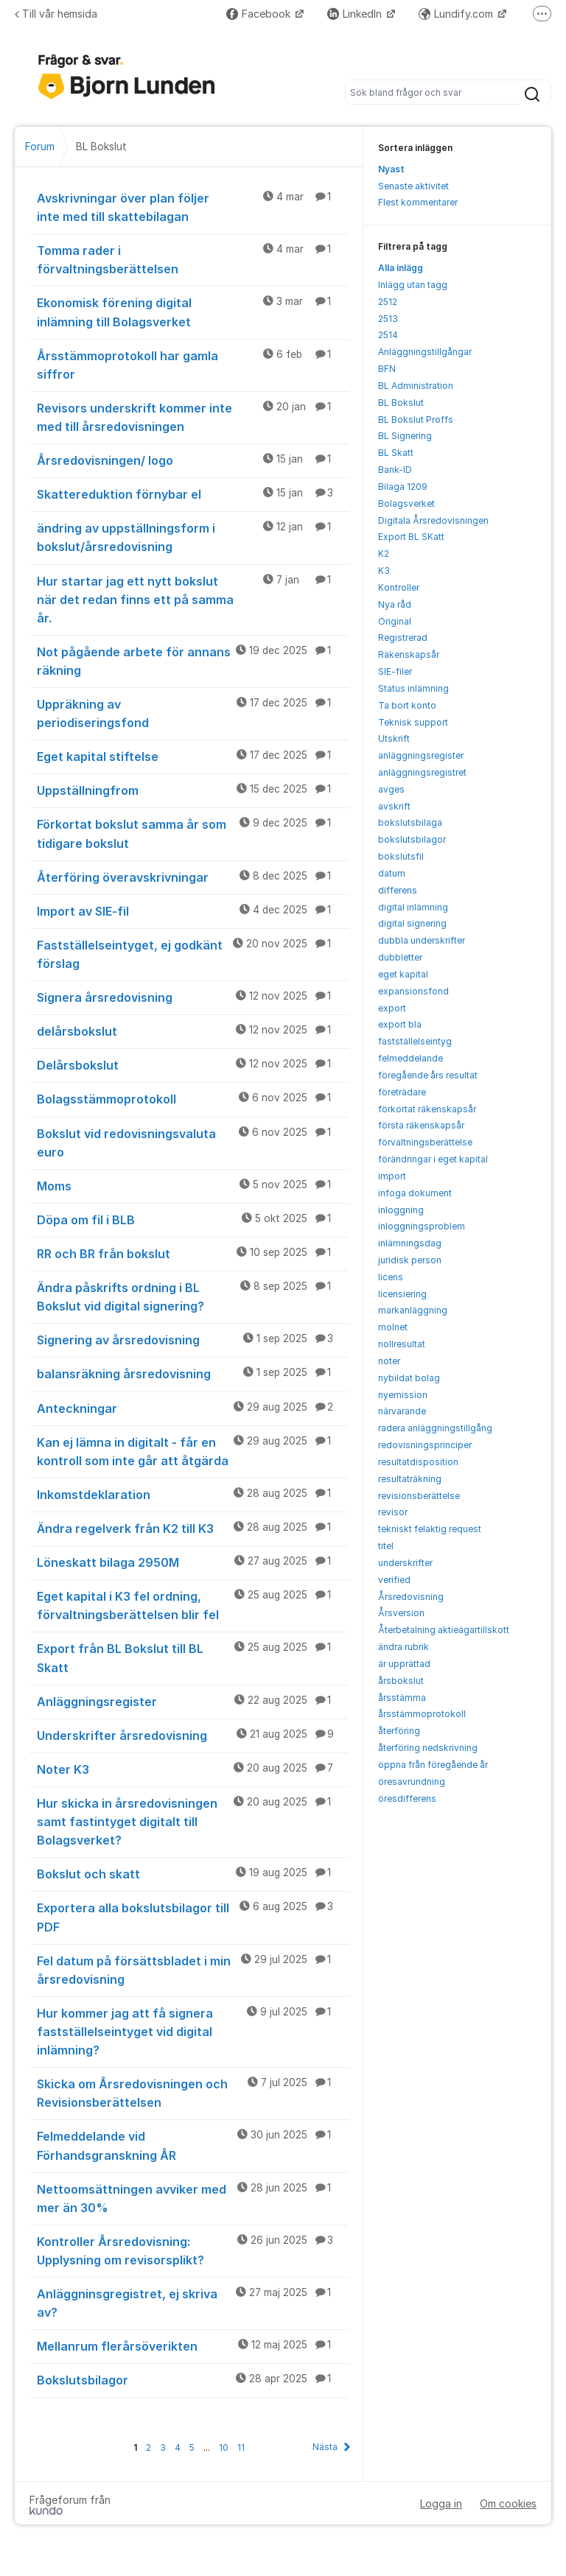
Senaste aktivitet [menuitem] (413, 186)
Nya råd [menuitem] (394, 604)
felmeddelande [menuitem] (410, 1058)
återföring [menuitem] (399, 1730)
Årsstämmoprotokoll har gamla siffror (193, 364)
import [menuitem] (392, 1176)
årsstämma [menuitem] (402, 1697)
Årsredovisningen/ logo (193, 460)
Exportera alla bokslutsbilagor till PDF (193, 1916)
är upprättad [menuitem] (404, 1663)
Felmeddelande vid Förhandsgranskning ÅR (193, 2144)
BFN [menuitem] (387, 368)
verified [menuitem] (394, 1579)
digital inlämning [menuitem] (413, 907)
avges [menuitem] (391, 789)
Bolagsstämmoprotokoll (193, 1098)
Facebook (259, 13)
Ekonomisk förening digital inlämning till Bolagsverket (193, 311)
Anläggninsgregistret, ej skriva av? (193, 2302)
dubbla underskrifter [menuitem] (421, 940)
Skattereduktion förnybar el (193, 493)
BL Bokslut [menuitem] (401, 402)
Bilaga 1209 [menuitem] (402, 486)
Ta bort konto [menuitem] (407, 705)
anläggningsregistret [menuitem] (422, 772)
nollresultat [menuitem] (401, 1344)
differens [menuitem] (397, 890)
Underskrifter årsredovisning (193, 1735)
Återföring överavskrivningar (193, 876)
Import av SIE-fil (193, 910)
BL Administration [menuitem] (415, 385)
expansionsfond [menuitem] (413, 991)
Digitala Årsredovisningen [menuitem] (433, 520)
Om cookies (508, 2503)
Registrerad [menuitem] (402, 637)
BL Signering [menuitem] (405, 435)
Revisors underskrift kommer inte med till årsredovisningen (193, 416)
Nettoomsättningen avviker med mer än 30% (193, 2197)
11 (241, 2447)
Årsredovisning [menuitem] (411, 1596)
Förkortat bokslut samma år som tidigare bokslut (193, 832)
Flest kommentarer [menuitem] (418, 202)
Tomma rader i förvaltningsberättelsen (193, 259)
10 (223, 2447)
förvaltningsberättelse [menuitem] (425, 1142)
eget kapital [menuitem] (403, 974)
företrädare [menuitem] (402, 1092)
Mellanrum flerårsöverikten (193, 2345)
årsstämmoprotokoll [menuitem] (422, 1713)
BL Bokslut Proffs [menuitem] (415, 419)
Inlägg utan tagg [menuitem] (412, 284)
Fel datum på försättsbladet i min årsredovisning (193, 1969)
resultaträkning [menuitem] (409, 1478)
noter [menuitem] (389, 1360)
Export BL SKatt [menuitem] (411, 536)
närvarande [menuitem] (402, 1411)
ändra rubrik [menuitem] (403, 1646)
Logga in (441, 2503)
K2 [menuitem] (383, 553)
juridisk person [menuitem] (409, 1260)
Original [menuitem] (394, 621)
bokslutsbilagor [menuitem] (412, 839)
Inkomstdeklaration (193, 1494)
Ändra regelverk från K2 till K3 (193, 1528)
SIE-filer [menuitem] (395, 671)
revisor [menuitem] (393, 1511)
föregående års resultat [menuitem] (428, 1075)
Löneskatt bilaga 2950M (193, 1562)
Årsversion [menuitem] (401, 1612)
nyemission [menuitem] (402, 1394)
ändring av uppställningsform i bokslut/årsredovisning (193, 536)
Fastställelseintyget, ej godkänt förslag (193, 953)
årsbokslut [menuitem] (401, 1680)
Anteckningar (193, 1408)
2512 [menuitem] (387, 301)
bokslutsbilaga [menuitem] (410, 822)
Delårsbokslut (193, 1064)
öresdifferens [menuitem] (407, 1798)
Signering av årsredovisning (193, 1339)
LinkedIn (356, 13)
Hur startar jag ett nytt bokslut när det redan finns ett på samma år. (193, 598)
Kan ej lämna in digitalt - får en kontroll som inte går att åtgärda (193, 1450)
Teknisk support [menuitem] (413, 722)
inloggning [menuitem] (401, 1209)
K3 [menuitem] (384, 570)
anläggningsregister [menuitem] (421, 755)
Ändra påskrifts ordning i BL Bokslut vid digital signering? (193, 1296)
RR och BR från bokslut (193, 1253)
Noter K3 (193, 1769)
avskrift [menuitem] (394, 806)
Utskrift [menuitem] (394, 738)
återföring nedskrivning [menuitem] (428, 1747)
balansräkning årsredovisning (193, 1373)
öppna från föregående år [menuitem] (433, 1764)
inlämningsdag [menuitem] (409, 1243)
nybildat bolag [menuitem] (409, 1377)
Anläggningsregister (193, 1701)
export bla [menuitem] (400, 1024)
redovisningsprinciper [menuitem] (425, 1444)
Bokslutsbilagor (193, 2379)
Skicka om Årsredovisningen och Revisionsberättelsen (193, 2092)
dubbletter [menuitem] (400, 957)
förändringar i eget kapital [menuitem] (433, 1159)
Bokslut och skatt (193, 1873)
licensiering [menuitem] (402, 1293)
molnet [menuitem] (393, 1327)
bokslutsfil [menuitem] (401, 856)
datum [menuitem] (391, 873)
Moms (193, 1185)
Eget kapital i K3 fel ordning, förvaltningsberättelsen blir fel (193, 1604)
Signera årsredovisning (193, 997)
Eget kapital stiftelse (193, 756)
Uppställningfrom (193, 790)
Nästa (325, 2446)
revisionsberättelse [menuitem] (419, 1495)
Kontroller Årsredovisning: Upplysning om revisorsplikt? (193, 2250)
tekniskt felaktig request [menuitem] (429, 1528)
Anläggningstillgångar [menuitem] (425, 351)
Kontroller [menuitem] (398, 587)
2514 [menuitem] (388, 334)
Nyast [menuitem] (391, 169)
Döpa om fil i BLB (193, 1219)
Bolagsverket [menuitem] (406, 503)
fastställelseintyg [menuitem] (415, 1041)
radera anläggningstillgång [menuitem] (435, 1427)
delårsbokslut (193, 1030)
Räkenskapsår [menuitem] (408, 654)
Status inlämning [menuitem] (413, 688)
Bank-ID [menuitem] (395, 469)
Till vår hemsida (56, 13)
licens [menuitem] (390, 1276)
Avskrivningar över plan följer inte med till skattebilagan (193, 206)
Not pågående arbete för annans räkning (193, 660)
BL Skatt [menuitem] (395, 452)
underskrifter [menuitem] (405, 1562)
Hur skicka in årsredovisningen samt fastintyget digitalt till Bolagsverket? (193, 1820)
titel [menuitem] (386, 1545)
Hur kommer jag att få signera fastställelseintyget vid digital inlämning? (193, 2030)
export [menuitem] (392, 1008)
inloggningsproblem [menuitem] (421, 1226)
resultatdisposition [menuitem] (418, 1461)
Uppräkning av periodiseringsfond (193, 712)
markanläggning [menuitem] (412, 1310)
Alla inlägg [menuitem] (400, 267)
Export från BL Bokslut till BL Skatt (193, 1657)
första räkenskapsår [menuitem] (421, 1125)
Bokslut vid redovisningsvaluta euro (193, 1142)
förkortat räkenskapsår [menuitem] (427, 1109)
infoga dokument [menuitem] (415, 1192)
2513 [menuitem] (388, 318)
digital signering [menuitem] (412, 923)
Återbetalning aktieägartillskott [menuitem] (443, 1629)
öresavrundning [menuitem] (411, 1781)
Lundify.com (457, 13)
